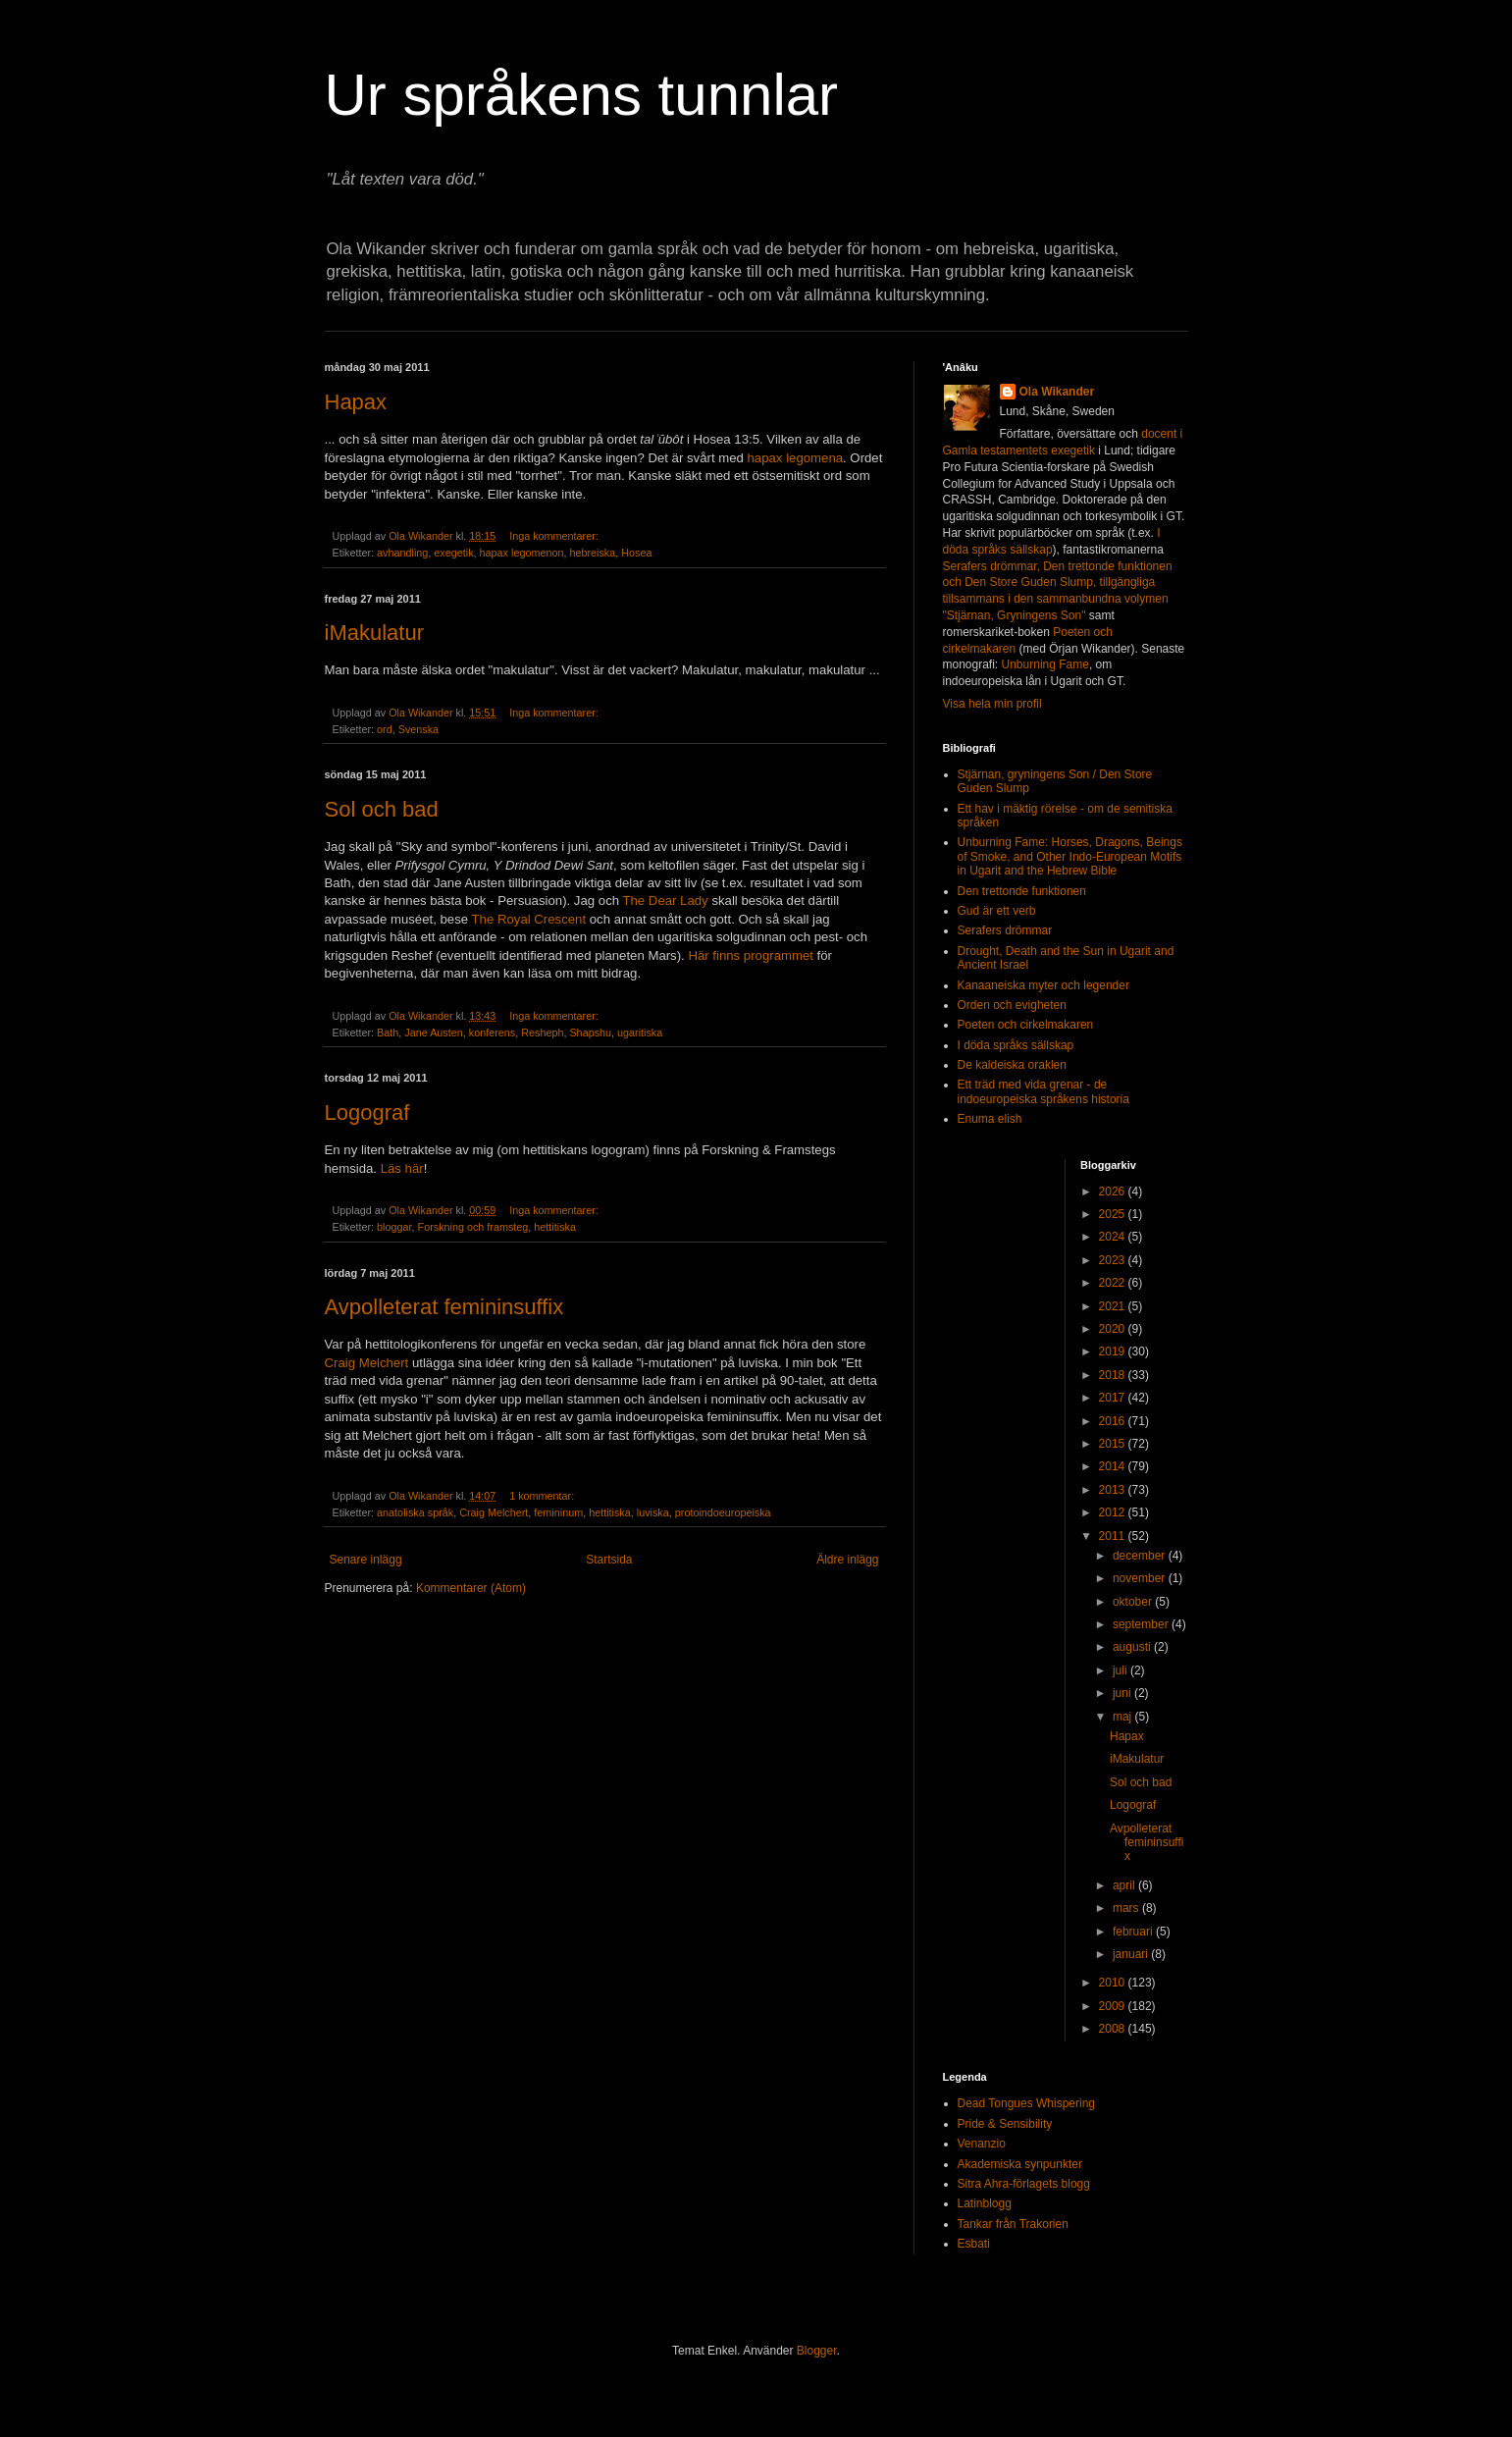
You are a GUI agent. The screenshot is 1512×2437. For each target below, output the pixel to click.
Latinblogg (985, 2203)
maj (1124, 1716)
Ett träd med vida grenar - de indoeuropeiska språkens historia (1043, 1091)
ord (384, 729)
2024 (1113, 1237)
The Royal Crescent (529, 919)
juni (1123, 1693)
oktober (1134, 1602)
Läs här (402, 1168)
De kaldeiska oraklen (1012, 1065)
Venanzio (982, 2143)
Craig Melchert (367, 1362)
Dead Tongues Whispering (1027, 2103)
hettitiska (555, 1227)
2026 (1113, 1191)
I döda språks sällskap (1016, 1045)
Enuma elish (990, 1119)
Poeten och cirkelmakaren (1026, 1025)
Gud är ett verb (997, 911)
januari (1132, 1954)
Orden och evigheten (1012, 1005)
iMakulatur (374, 632)
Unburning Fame (1045, 664)
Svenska (418, 729)
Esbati (974, 2244)
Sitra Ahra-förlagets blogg (1024, 2184)
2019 (1113, 1351)
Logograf (367, 1112)
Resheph (542, 1032)
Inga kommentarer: (555, 536)
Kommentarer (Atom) (471, 1588)
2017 (1113, 1397)
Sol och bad (382, 809)
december (1141, 1556)
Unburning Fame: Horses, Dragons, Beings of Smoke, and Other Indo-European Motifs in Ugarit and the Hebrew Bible (1070, 856)
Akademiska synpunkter (1020, 2164)
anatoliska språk (415, 1512)
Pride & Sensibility (1005, 2124)
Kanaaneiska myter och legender (1043, 985)
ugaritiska (639, 1032)
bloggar (394, 1227)
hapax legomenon (522, 552)
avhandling (402, 552)
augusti (1133, 1647)
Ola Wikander (1057, 391)
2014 (1113, 1466)
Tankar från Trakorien (1013, 2224)
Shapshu (590, 1032)
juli (1121, 1670)
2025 (1113, 1214)
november (1141, 1578)
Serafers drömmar (1005, 930)
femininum (558, 1512)
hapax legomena (796, 457)
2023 (1113, 1260)
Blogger (817, 2351)
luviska (653, 1512)
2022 (1113, 1283)
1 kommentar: (543, 1496)
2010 (1113, 1982)
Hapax (356, 402)
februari (1134, 1931)
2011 (1113, 1536)
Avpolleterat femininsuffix (444, 1307)
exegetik (453, 552)
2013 (1113, 1490)
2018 (1113, 1375)
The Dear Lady (664, 900)
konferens (492, 1032)
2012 (1113, 1512)
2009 (1113, 2006)
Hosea (636, 552)
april (1125, 1885)
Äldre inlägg (847, 1559)
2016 (1113, 1421)
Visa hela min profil (992, 704)
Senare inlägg (366, 1559)
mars (1127, 1908)
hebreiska (592, 552)
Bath (387, 1032)
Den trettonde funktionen (1022, 891)
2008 (1113, 2029)
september (1142, 1624)
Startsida (609, 1559)
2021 (1113, 1306)
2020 (1113, 1329)
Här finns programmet (750, 955)
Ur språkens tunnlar (582, 95)
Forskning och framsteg (473, 1227)
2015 (1113, 1444)
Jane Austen (433, 1032)
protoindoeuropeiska (723, 1512)
